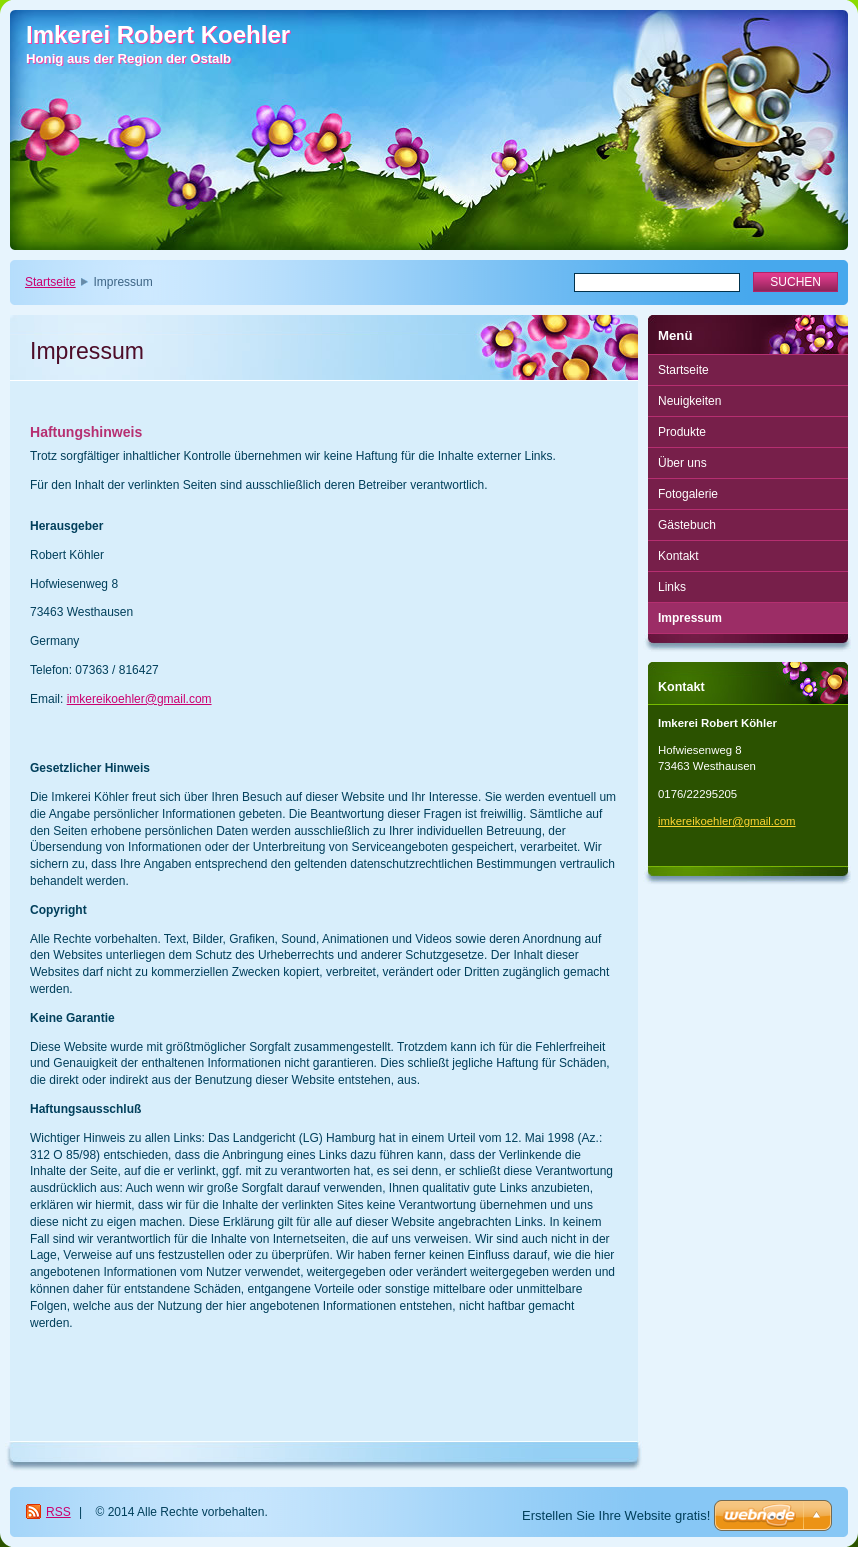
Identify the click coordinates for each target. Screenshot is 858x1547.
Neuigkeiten (689, 401)
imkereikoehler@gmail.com (139, 699)
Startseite (50, 282)
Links (672, 587)
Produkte (682, 432)
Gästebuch (687, 525)
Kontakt (678, 556)
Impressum (690, 618)
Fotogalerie (688, 494)
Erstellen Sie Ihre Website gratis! (616, 1515)
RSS (58, 1512)
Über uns (682, 463)
